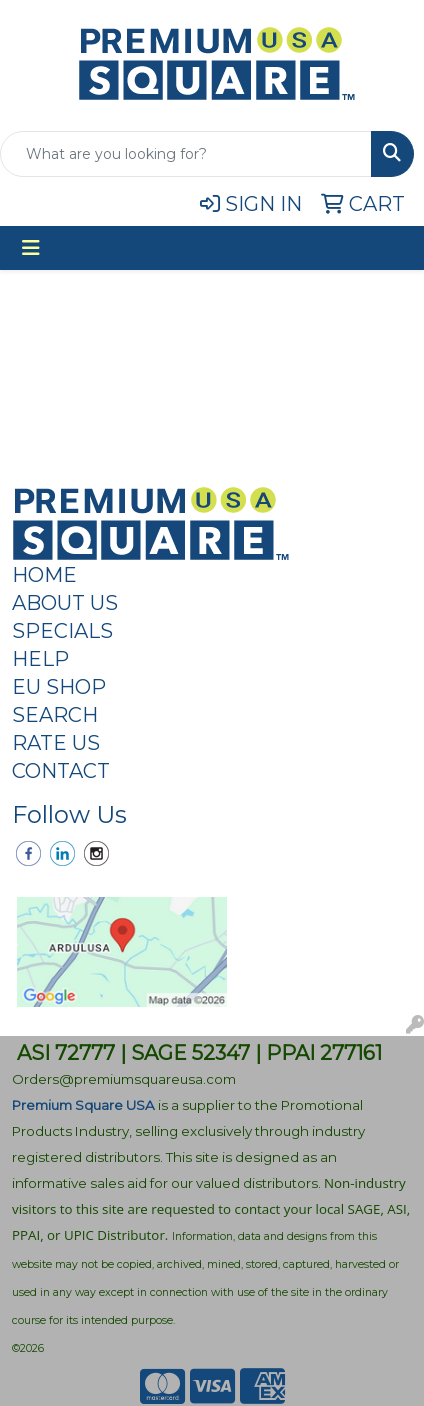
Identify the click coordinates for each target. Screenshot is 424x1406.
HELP (40, 659)
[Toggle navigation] (31, 248)
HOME (44, 575)
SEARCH (55, 715)
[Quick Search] (186, 154)
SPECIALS (62, 631)
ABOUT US (65, 603)
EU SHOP (59, 687)
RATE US (56, 743)
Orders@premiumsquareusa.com (124, 1079)
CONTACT (61, 771)
